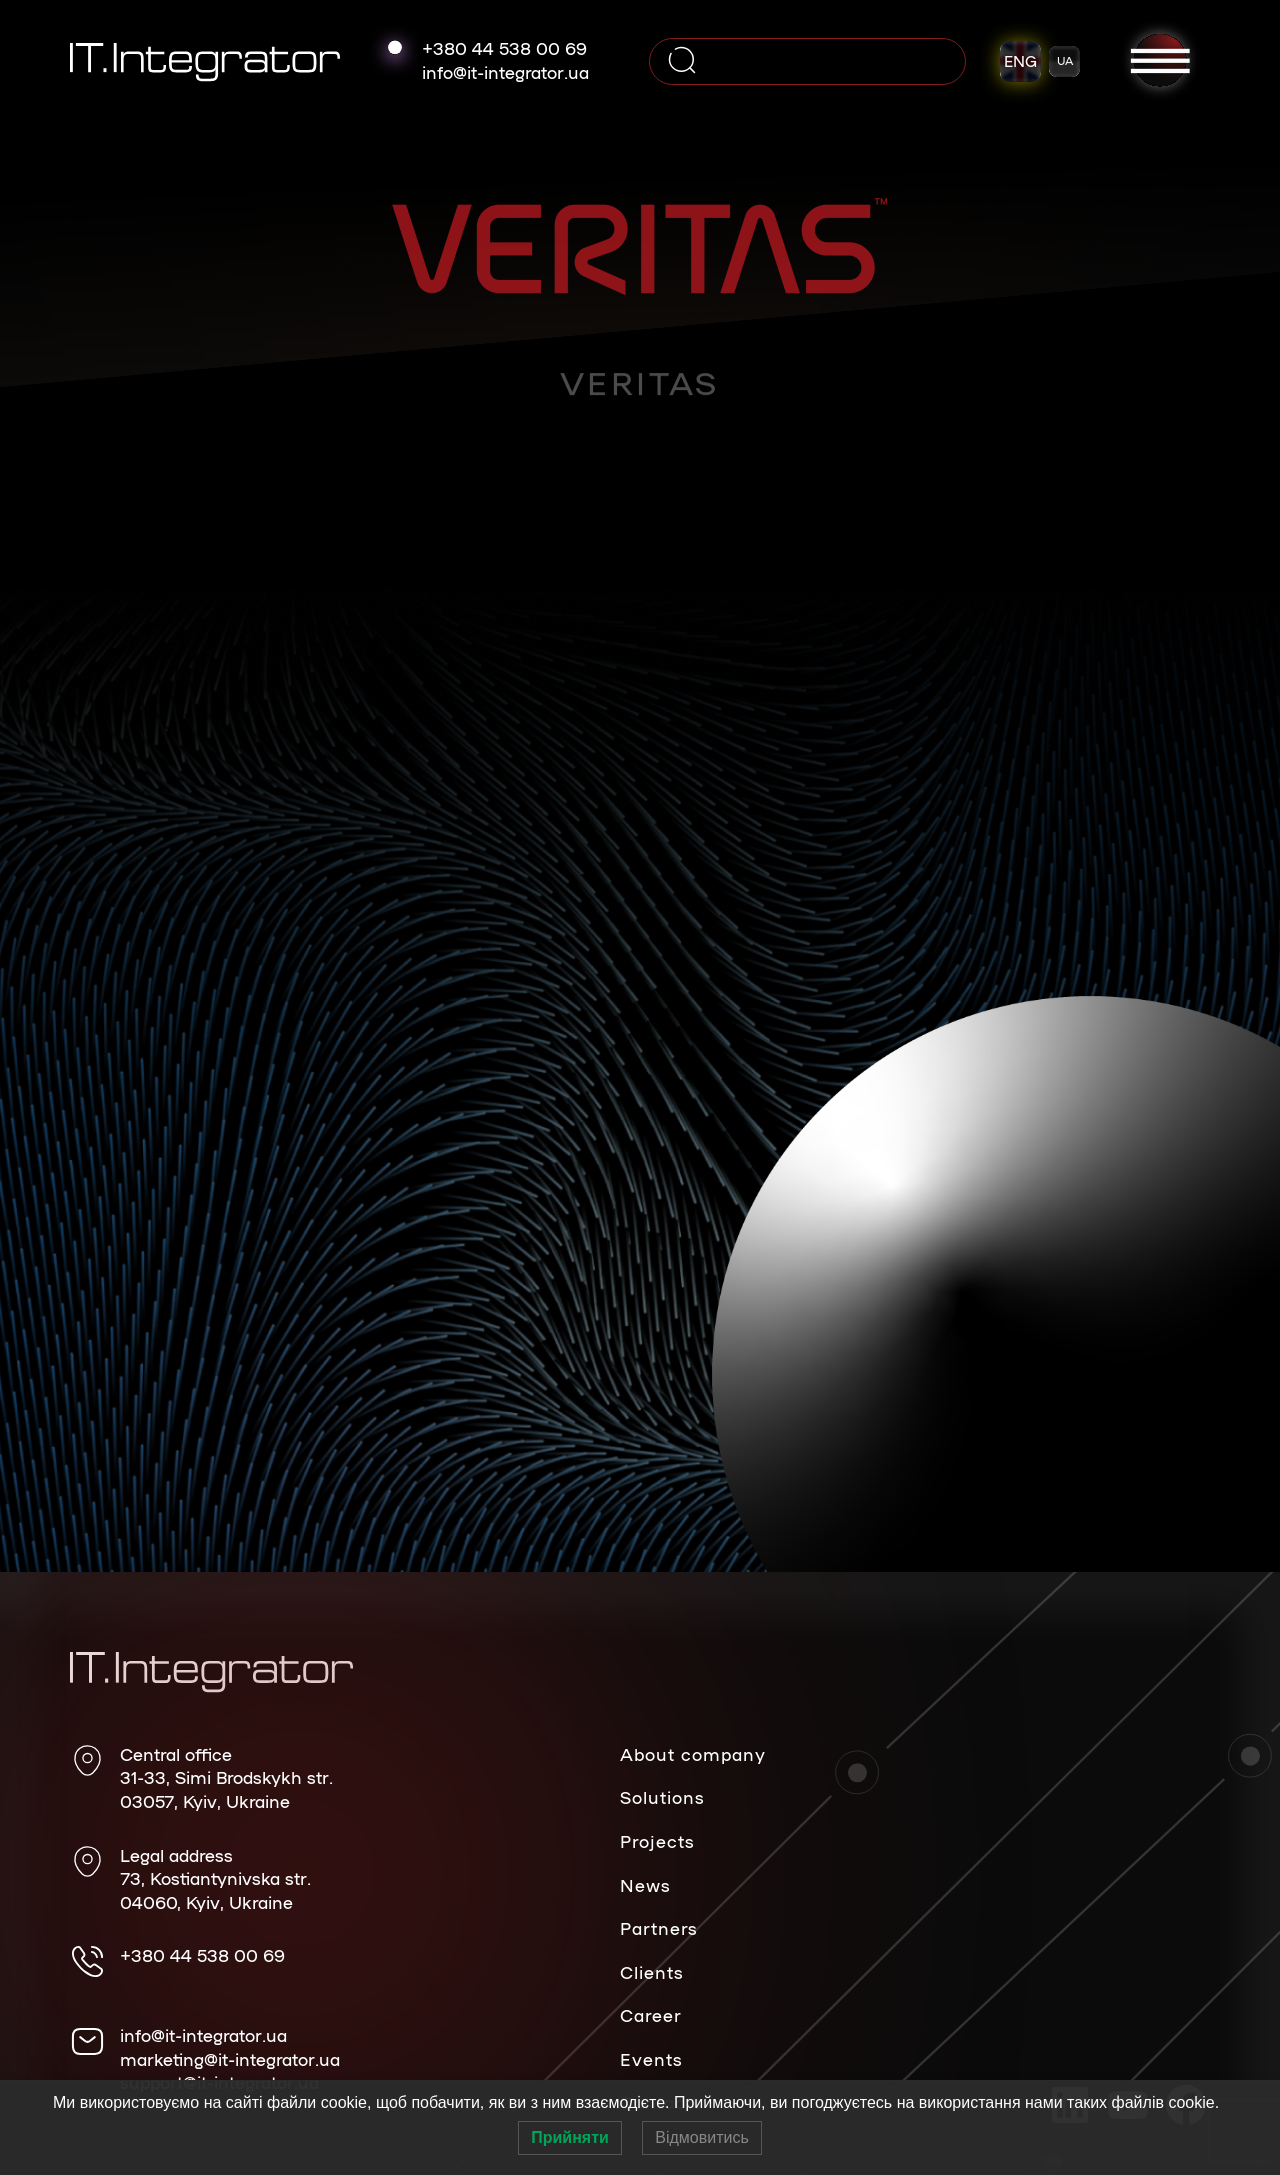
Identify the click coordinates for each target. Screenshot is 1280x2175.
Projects (657, 1841)
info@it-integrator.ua (505, 72)
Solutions (662, 1797)
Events (651, 2059)
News (645, 1885)
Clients (652, 1972)
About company (693, 1754)
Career (651, 2015)
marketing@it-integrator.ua (230, 2059)
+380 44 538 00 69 (504, 48)
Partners (659, 1928)
